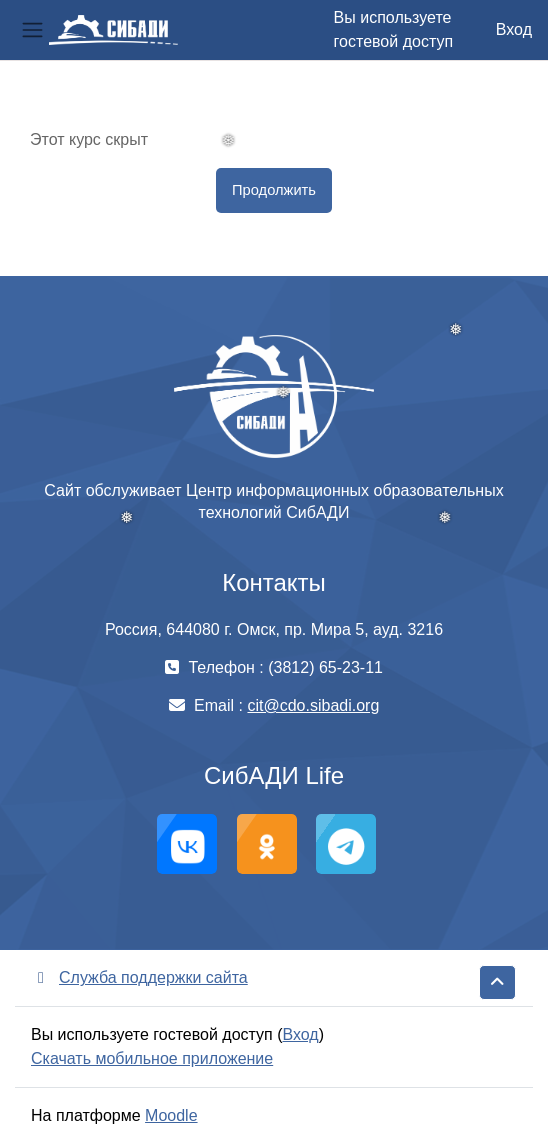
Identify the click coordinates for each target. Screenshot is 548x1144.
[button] (497, 982)
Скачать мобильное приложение (152, 1058)
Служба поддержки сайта (139, 977)
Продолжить (274, 190)
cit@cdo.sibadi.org (313, 705)
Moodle (171, 1115)
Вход (514, 29)
